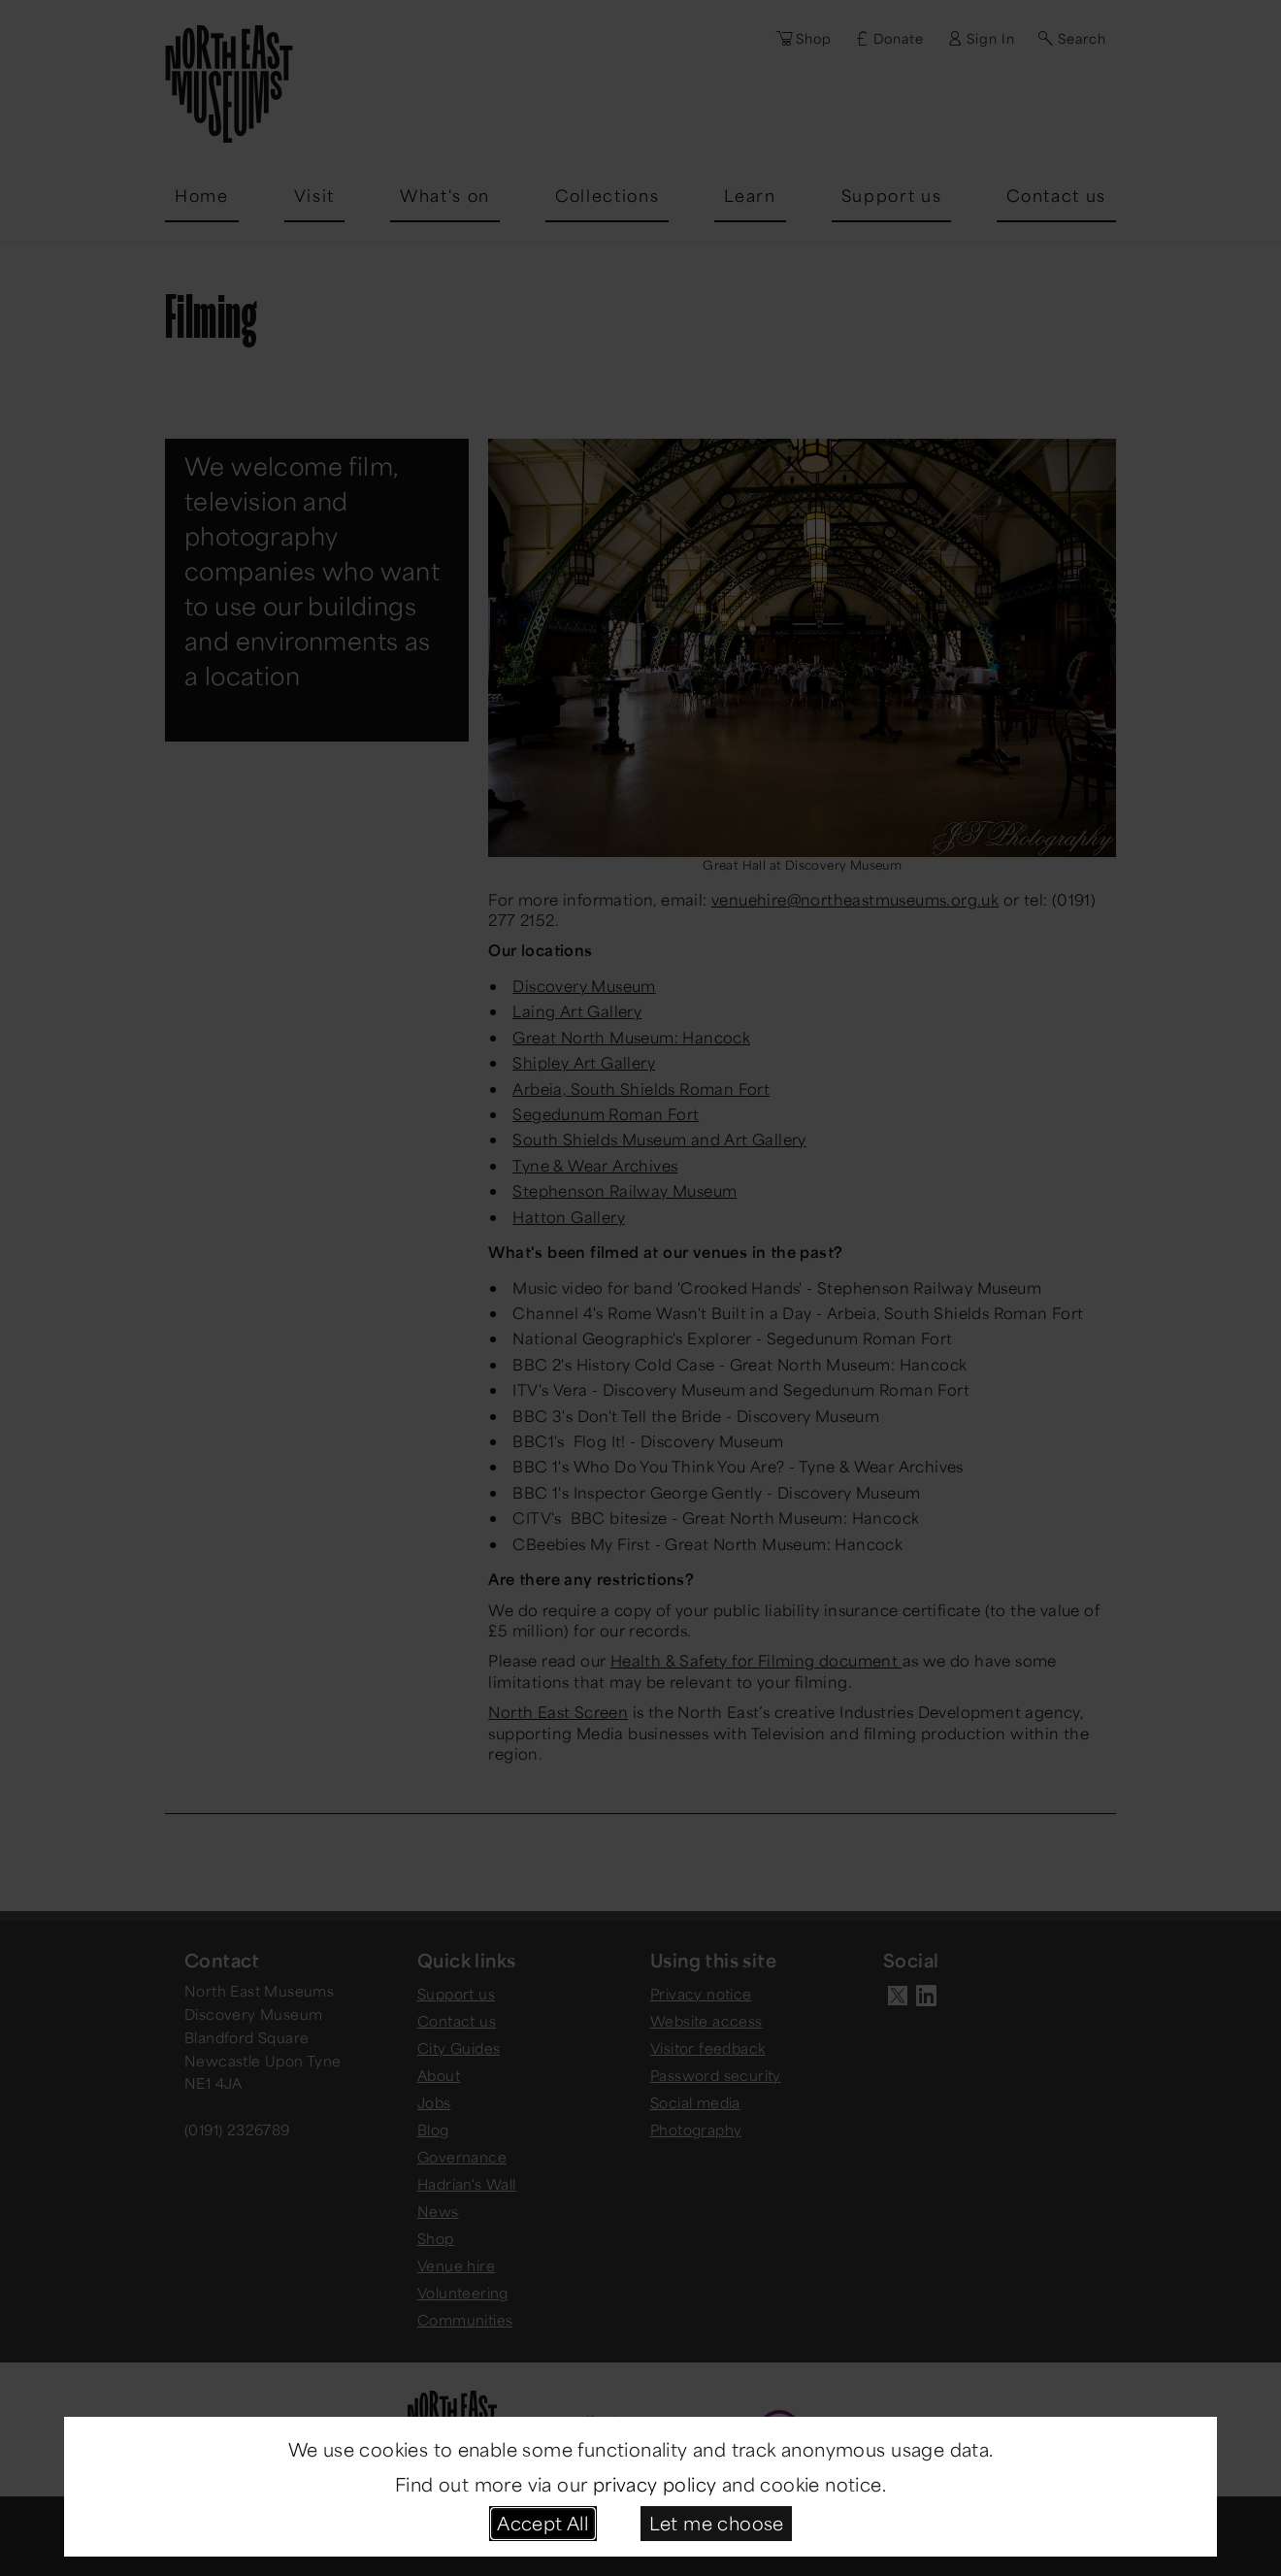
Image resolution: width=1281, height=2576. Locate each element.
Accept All (542, 2522)
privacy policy (655, 2483)
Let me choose (716, 2522)
